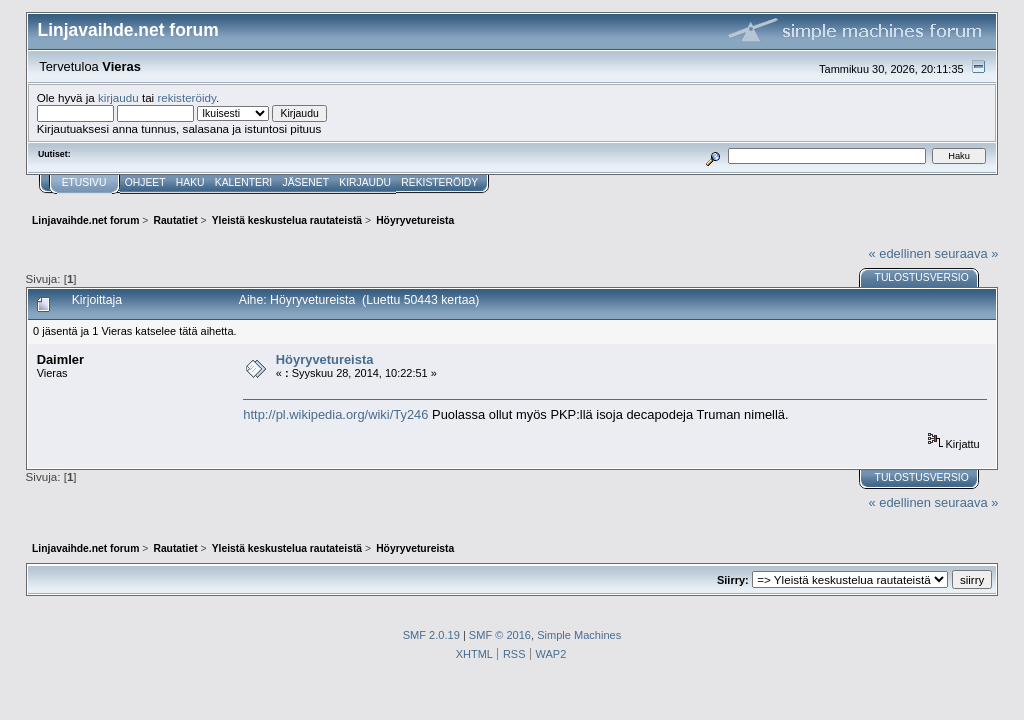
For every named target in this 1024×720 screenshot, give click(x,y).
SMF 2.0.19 (431, 635)
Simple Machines (579, 635)
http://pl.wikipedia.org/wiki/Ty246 (335, 414)
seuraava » (967, 253)
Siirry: (733, 580)
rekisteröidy (186, 97)
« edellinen (900, 253)
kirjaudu (118, 97)
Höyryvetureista (325, 359)
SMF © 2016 (500, 635)
